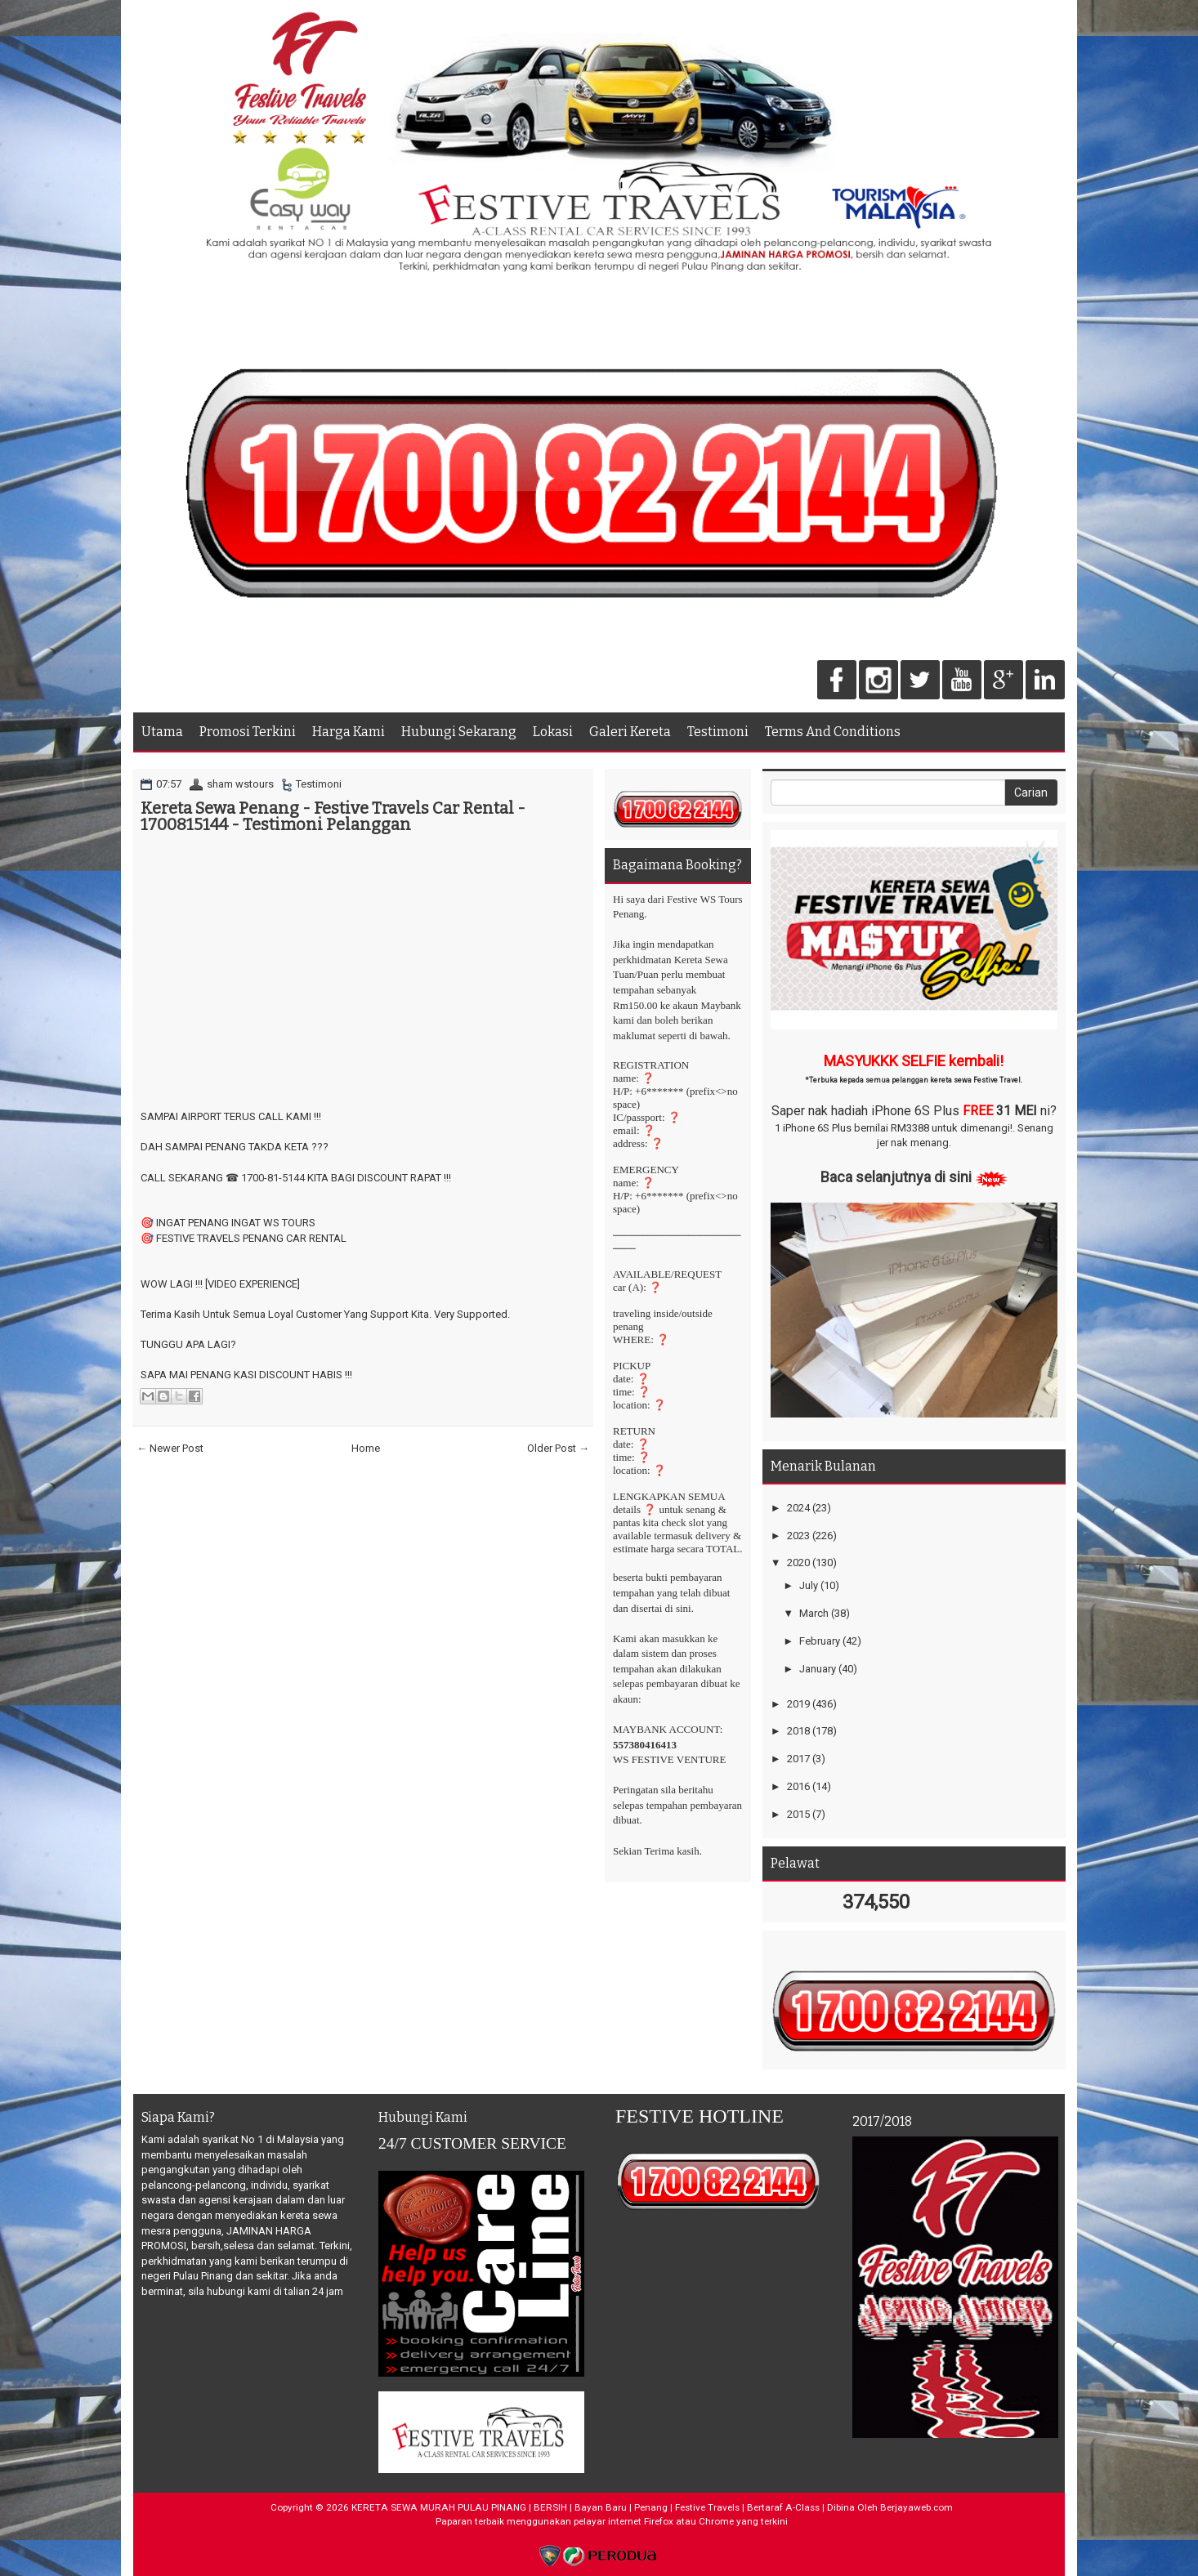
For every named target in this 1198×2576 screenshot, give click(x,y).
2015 (798, 1814)
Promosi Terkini (247, 731)
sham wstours (240, 784)
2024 (798, 1508)
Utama (162, 731)
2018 (798, 1731)
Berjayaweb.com (916, 2507)
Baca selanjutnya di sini (896, 1176)
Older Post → (558, 1448)
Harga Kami (348, 731)
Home (365, 1448)
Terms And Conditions (833, 731)
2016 (798, 1786)
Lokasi (553, 731)
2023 (798, 1535)
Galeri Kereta (630, 731)
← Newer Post (169, 1448)
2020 (798, 1562)
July (808, 1585)
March (814, 1613)
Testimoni (718, 731)
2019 (798, 1704)
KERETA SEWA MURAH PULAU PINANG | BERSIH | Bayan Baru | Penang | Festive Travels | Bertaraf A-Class (585, 2507)
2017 (798, 1758)
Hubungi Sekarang (458, 731)
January (817, 1669)
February (819, 1641)
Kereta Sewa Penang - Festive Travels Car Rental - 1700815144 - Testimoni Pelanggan (333, 816)
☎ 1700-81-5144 (265, 1178)
